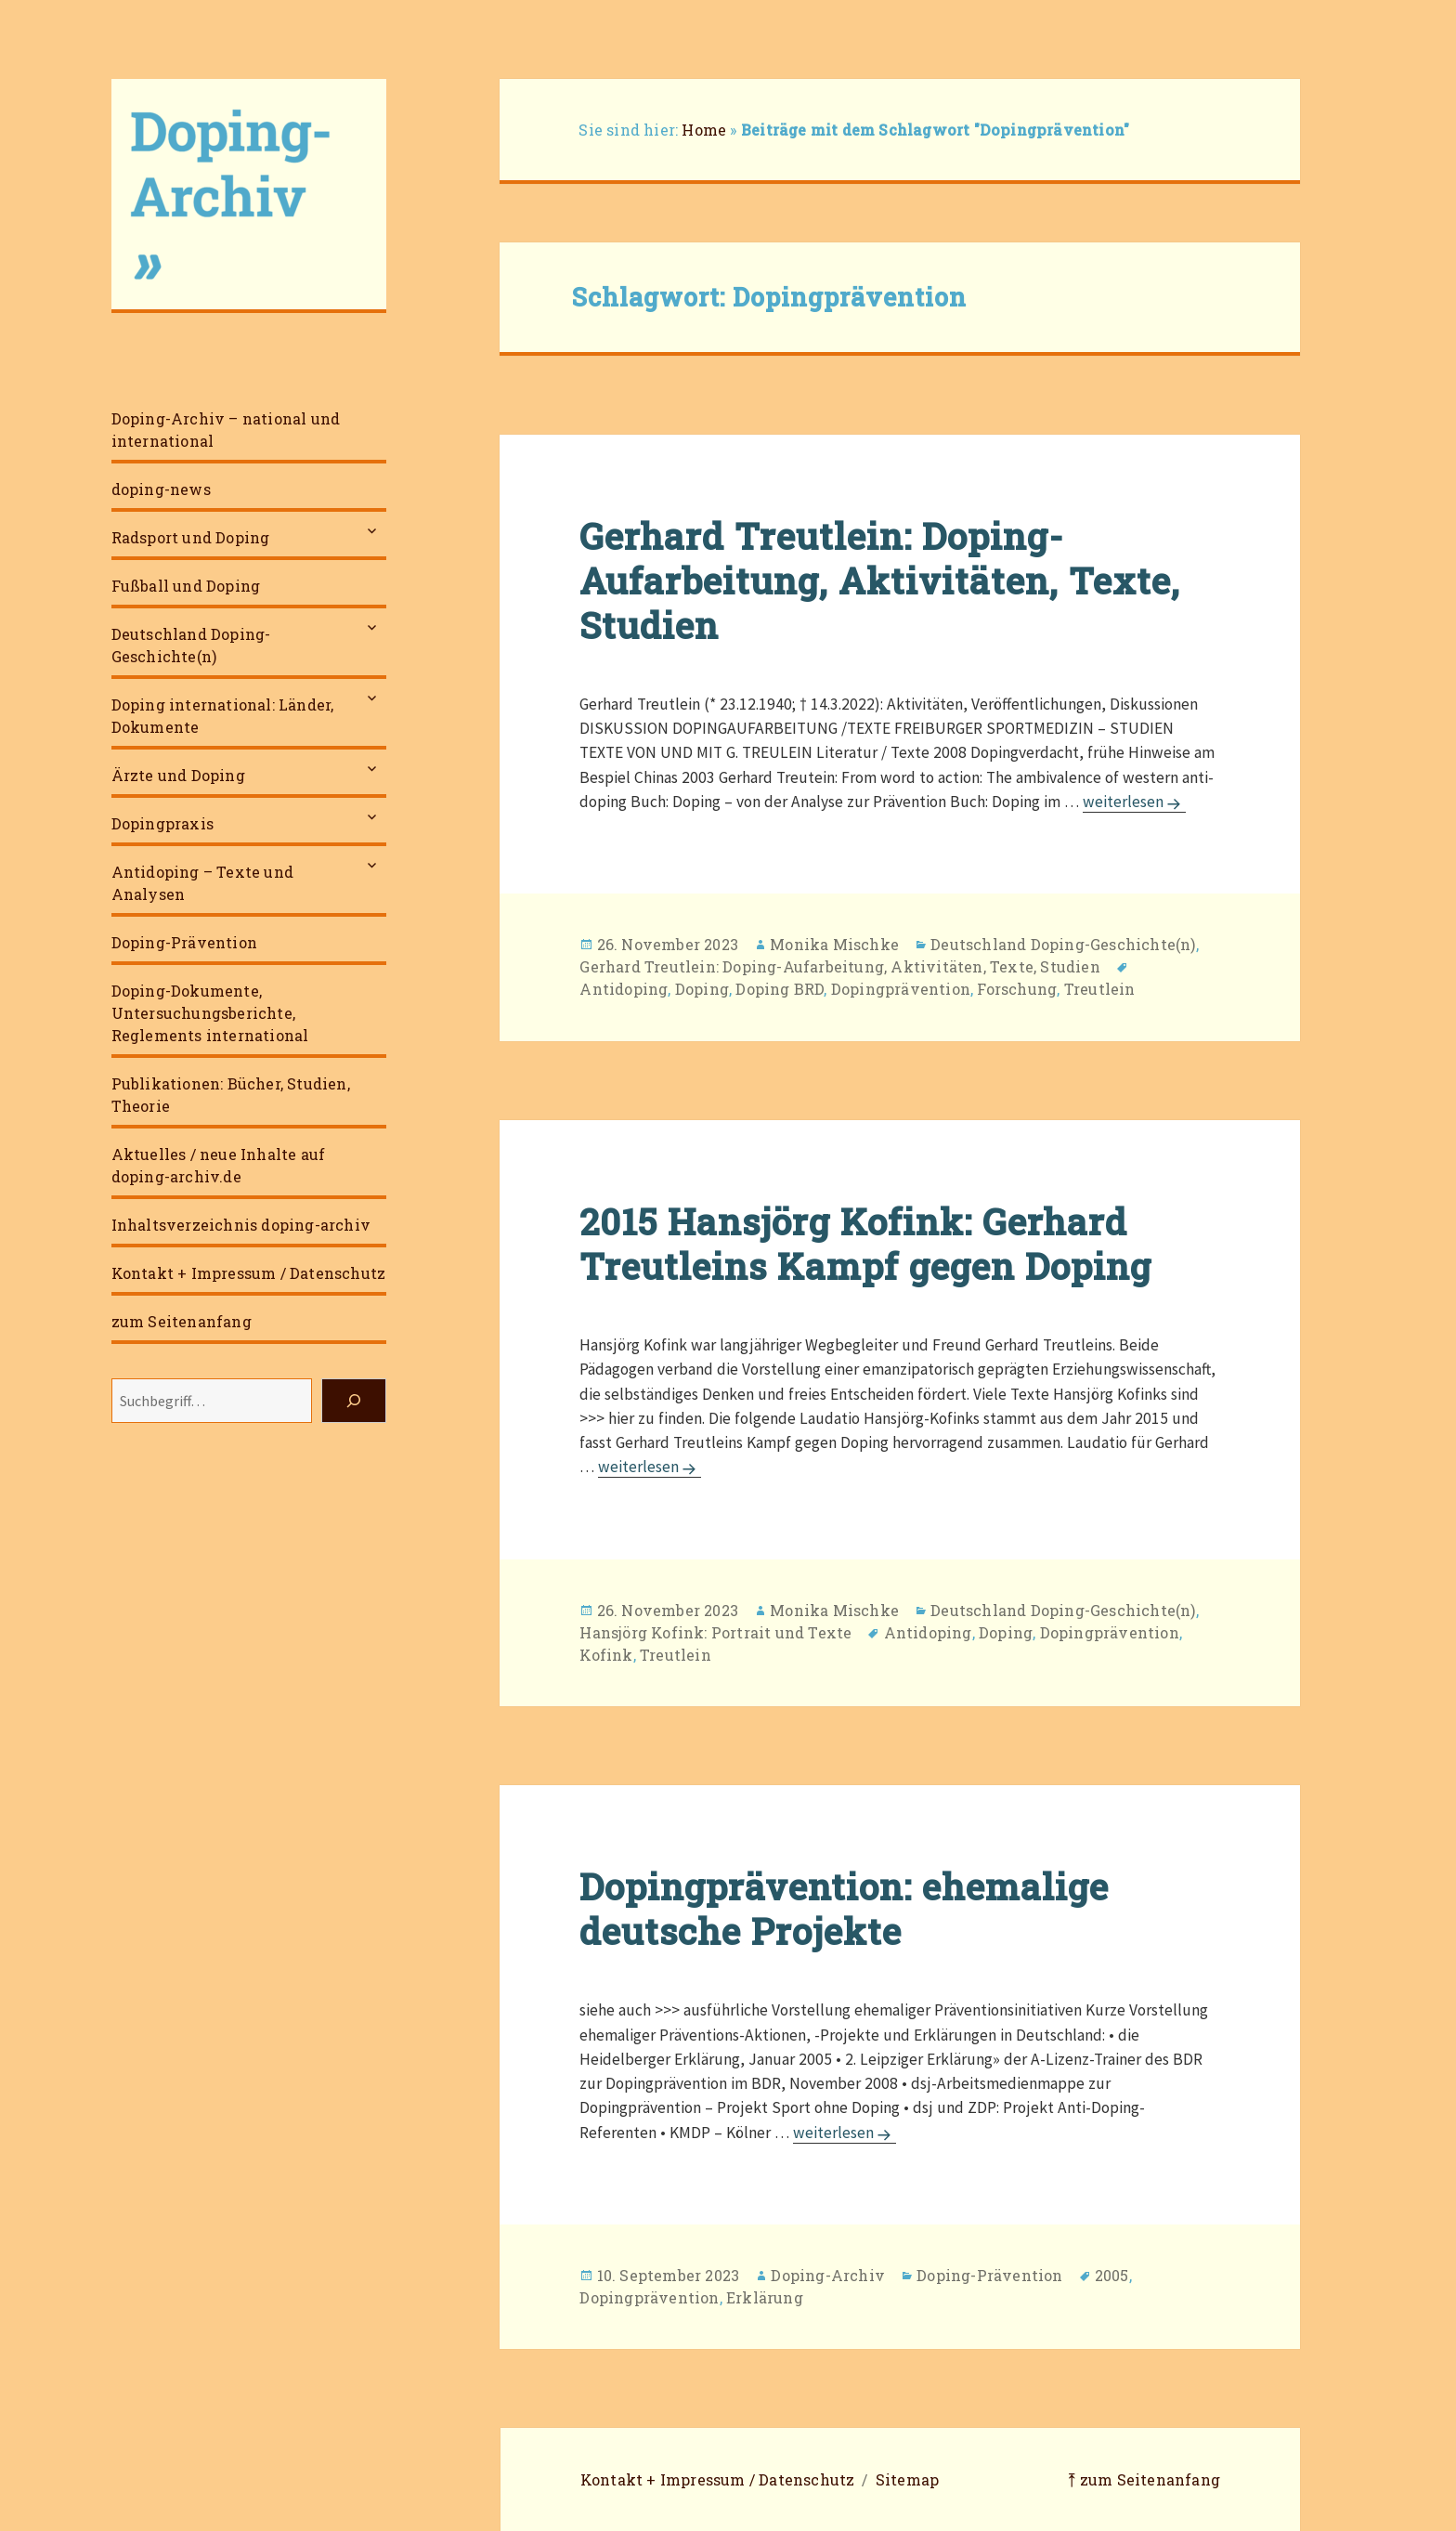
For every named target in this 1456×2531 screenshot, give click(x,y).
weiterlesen (1134, 801)
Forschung (1017, 988)
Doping (702, 988)
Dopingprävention (900, 988)
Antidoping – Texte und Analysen (202, 883)
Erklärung (764, 2297)
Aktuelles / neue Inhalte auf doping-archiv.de (218, 1165)
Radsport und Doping (190, 537)
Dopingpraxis (162, 823)
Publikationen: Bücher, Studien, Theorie (230, 1094)
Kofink (605, 1654)
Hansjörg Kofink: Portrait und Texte (715, 1632)
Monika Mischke (834, 944)
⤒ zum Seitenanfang (1144, 2479)
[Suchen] (353, 1400)
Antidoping (623, 988)
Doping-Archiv (828, 2275)
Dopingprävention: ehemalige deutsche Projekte (844, 1908)
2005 (1112, 2275)
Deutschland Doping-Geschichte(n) (191, 645)
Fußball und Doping (186, 585)
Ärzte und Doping (178, 775)
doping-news (161, 489)
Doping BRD (779, 988)
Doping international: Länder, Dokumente (222, 716)
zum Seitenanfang (181, 1321)
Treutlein (1100, 988)
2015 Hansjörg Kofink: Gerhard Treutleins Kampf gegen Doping (865, 1243)
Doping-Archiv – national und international (226, 429)
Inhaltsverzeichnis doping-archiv (240, 1224)
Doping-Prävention (184, 942)
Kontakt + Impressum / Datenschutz (248, 1273)
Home (704, 129)
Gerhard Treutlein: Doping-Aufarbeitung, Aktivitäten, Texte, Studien (879, 580)
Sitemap (907, 2479)
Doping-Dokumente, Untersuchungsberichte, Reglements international (210, 1013)
